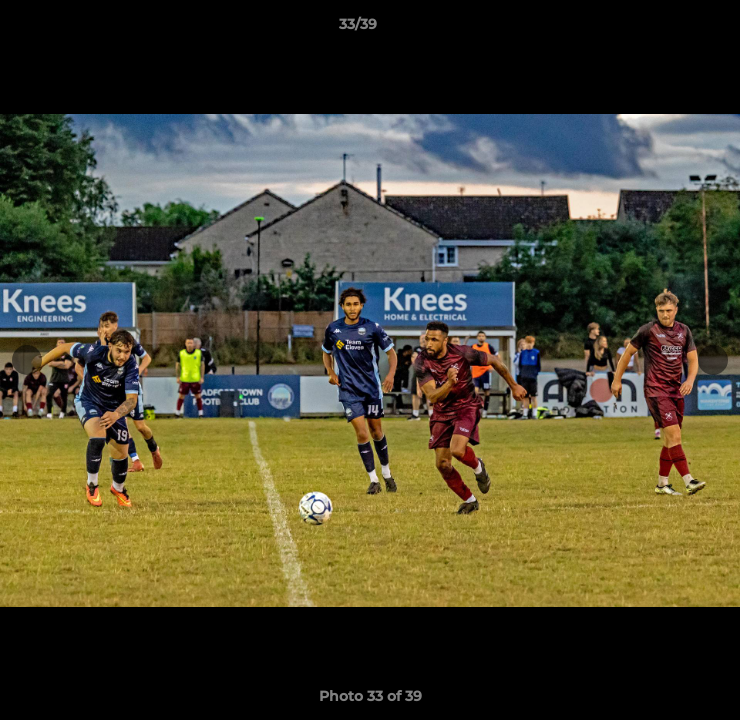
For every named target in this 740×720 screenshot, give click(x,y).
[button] (668, 29)
